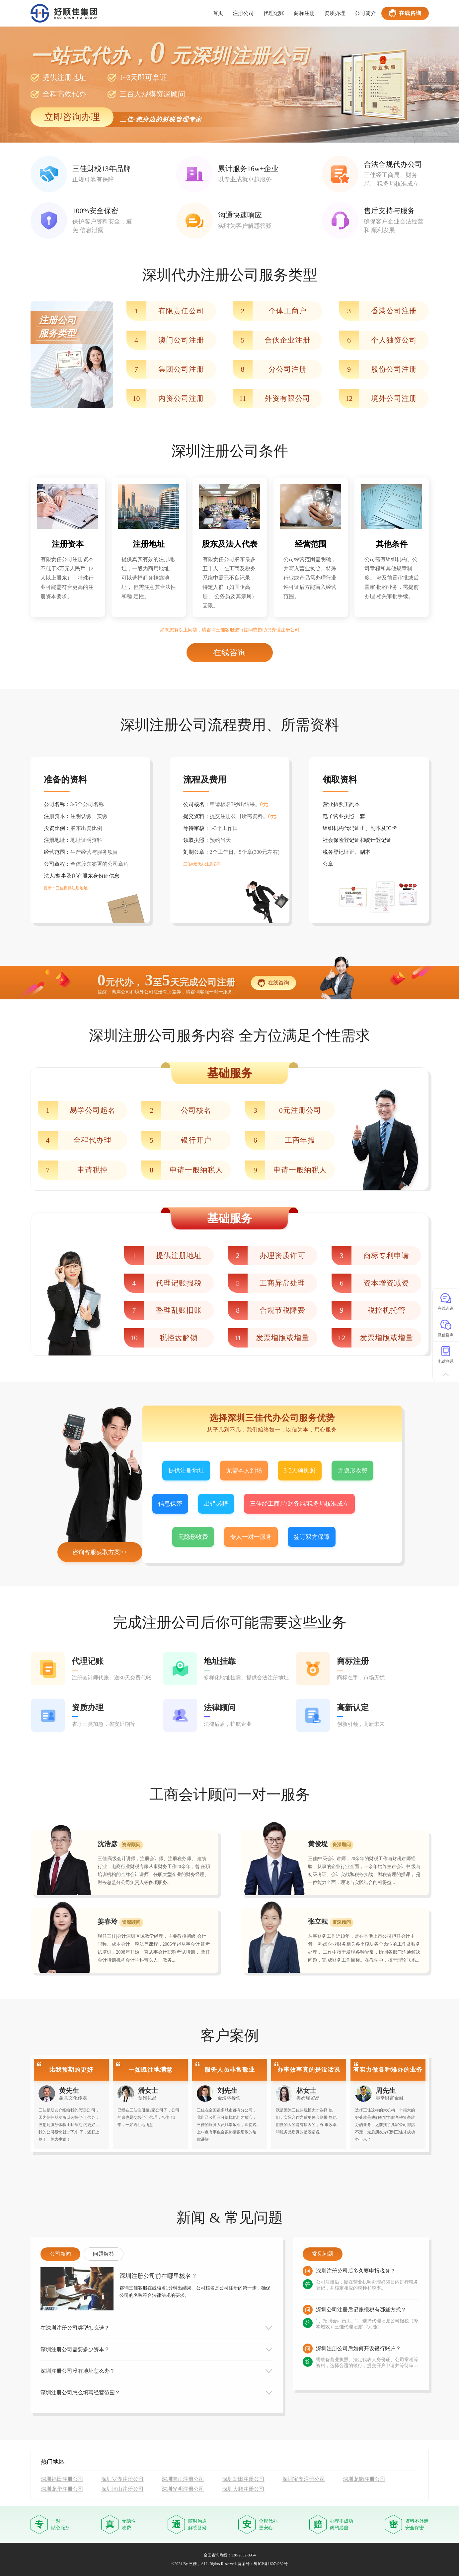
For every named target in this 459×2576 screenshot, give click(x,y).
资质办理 (334, 13)
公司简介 (365, 13)
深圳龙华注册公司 (62, 2489)
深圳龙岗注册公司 (364, 2479)
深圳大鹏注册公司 (243, 2489)
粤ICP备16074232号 (271, 2563)
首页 (218, 13)
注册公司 (243, 13)
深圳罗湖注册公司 (122, 2479)
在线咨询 (405, 13)
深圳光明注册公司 (183, 2489)
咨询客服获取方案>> (99, 1552)
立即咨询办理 (72, 117)
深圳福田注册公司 (62, 2479)
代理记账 (273, 13)
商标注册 (304, 13)
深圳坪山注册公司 (122, 2489)
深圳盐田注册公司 (243, 2479)
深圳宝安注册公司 (303, 2479)
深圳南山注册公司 (183, 2479)
